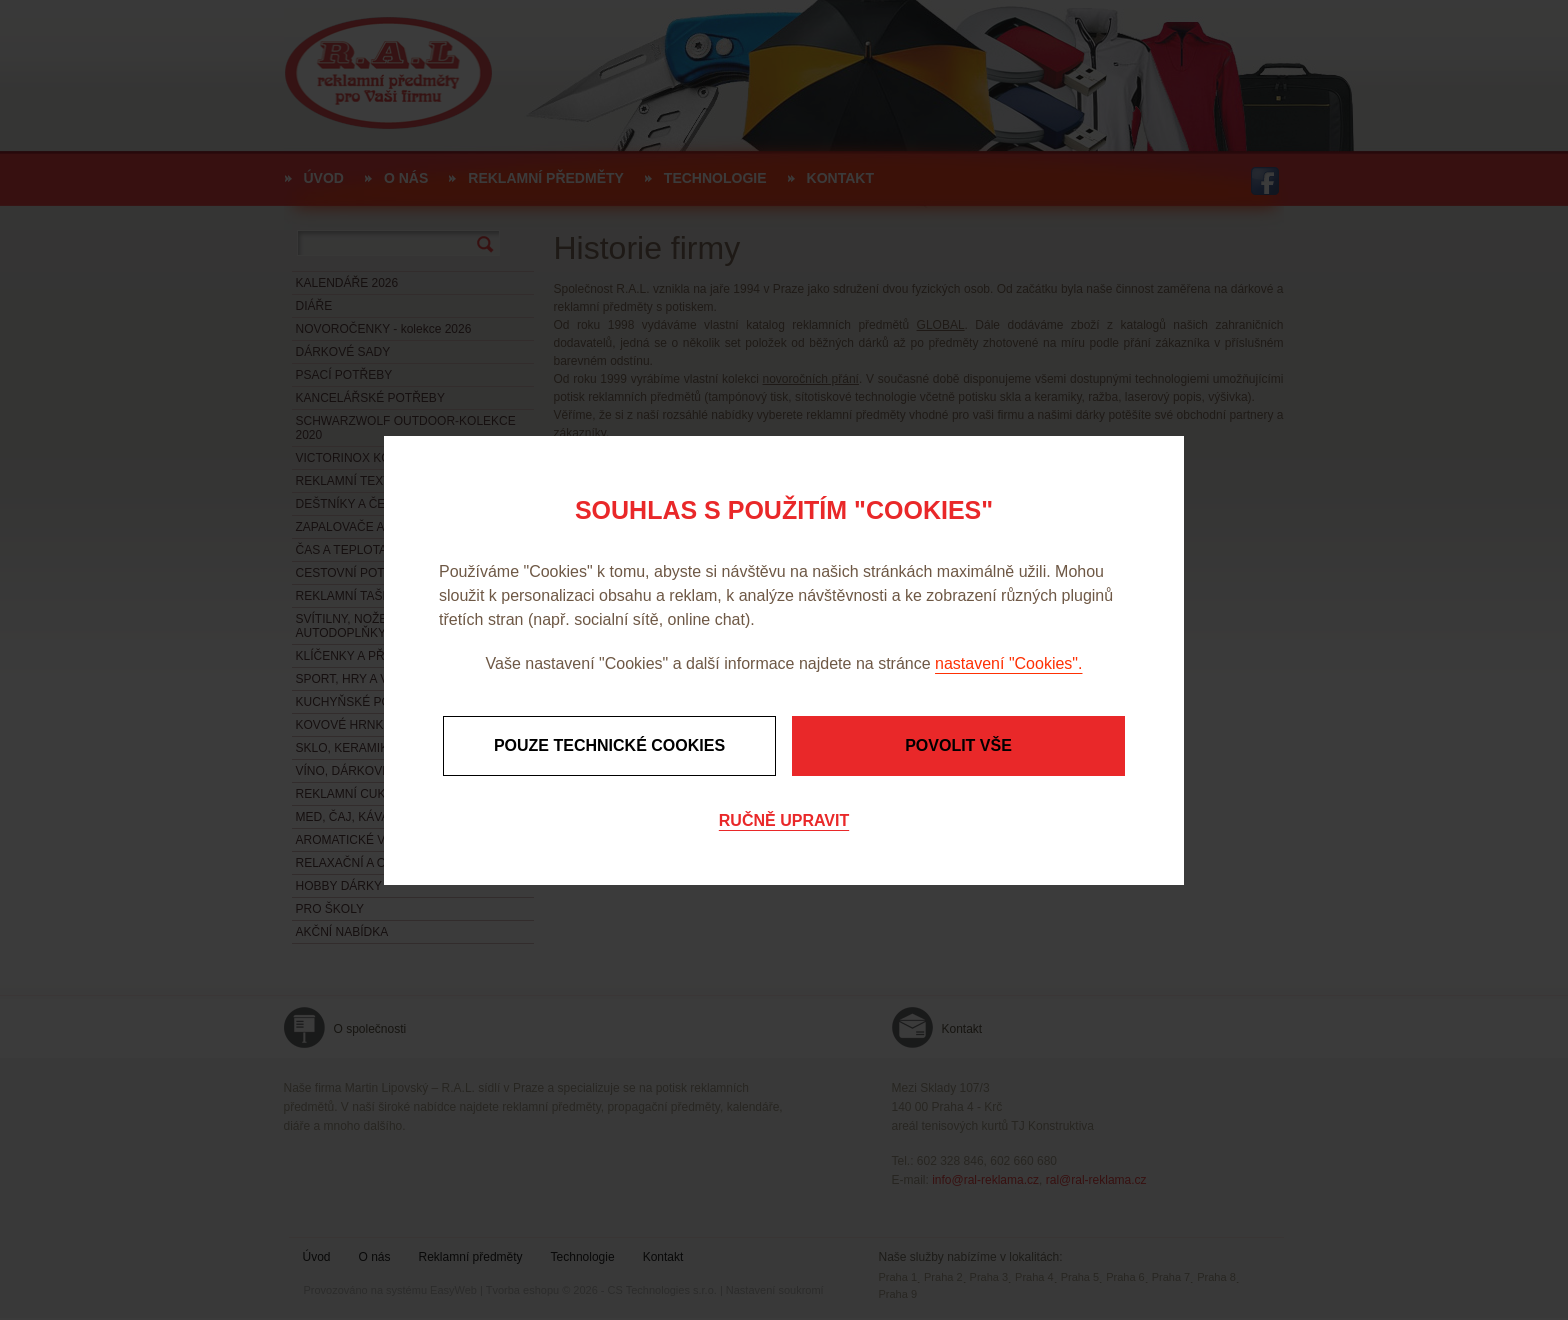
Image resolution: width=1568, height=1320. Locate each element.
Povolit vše (958, 745)
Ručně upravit (784, 820)
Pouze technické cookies (609, 745)
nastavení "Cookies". (1008, 663)
